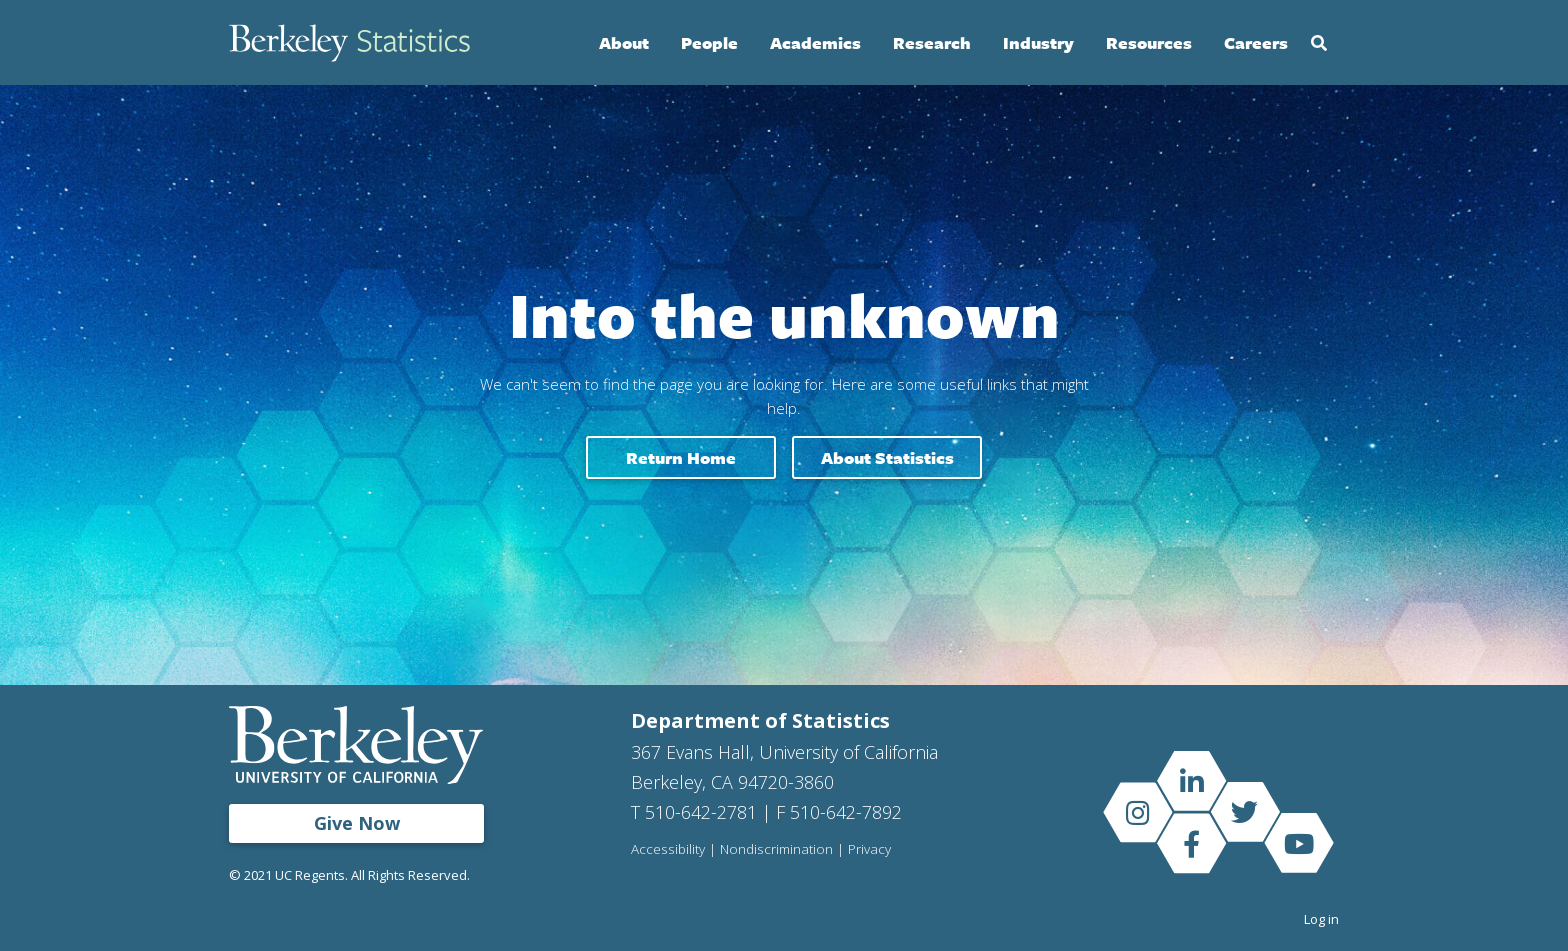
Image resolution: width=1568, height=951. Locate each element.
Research (932, 42)
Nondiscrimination (776, 850)
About (624, 42)
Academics (815, 42)
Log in (1321, 919)
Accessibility (668, 850)
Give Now (357, 823)
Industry (1038, 42)
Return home (681, 457)
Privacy (869, 850)
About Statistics (887, 457)
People (709, 42)
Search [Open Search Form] (1319, 43)
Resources (1149, 42)
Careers (1256, 42)
